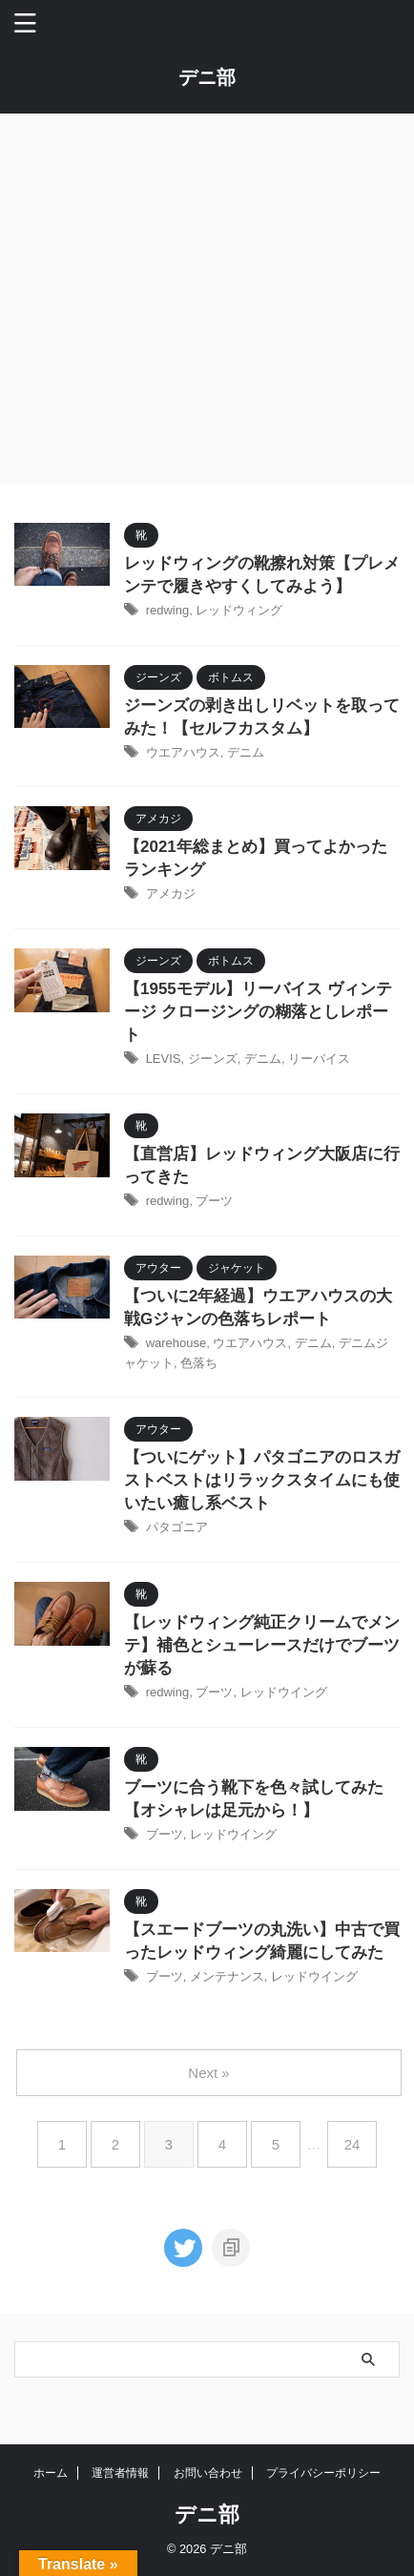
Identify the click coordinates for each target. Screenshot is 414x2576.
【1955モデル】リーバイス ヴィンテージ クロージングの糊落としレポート (258, 1012)
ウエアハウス (183, 752)
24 (352, 2144)
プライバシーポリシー (323, 2473)
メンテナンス (227, 1976)
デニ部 (207, 77)
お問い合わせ (208, 2473)
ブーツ (214, 1201)
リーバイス (319, 1058)
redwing (168, 610)
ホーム (50, 2473)
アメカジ (171, 893)
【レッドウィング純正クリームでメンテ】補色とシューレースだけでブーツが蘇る (262, 1645)
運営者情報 (120, 2473)
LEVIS (163, 1058)
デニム (245, 752)
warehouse (176, 1343)
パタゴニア (177, 1527)
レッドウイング (283, 1692)
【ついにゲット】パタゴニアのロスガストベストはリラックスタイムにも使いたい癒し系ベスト (262, 1480)
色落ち (198, 1363)
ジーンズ (213, 1058)
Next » (208, 2073)
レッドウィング (239, 610)
